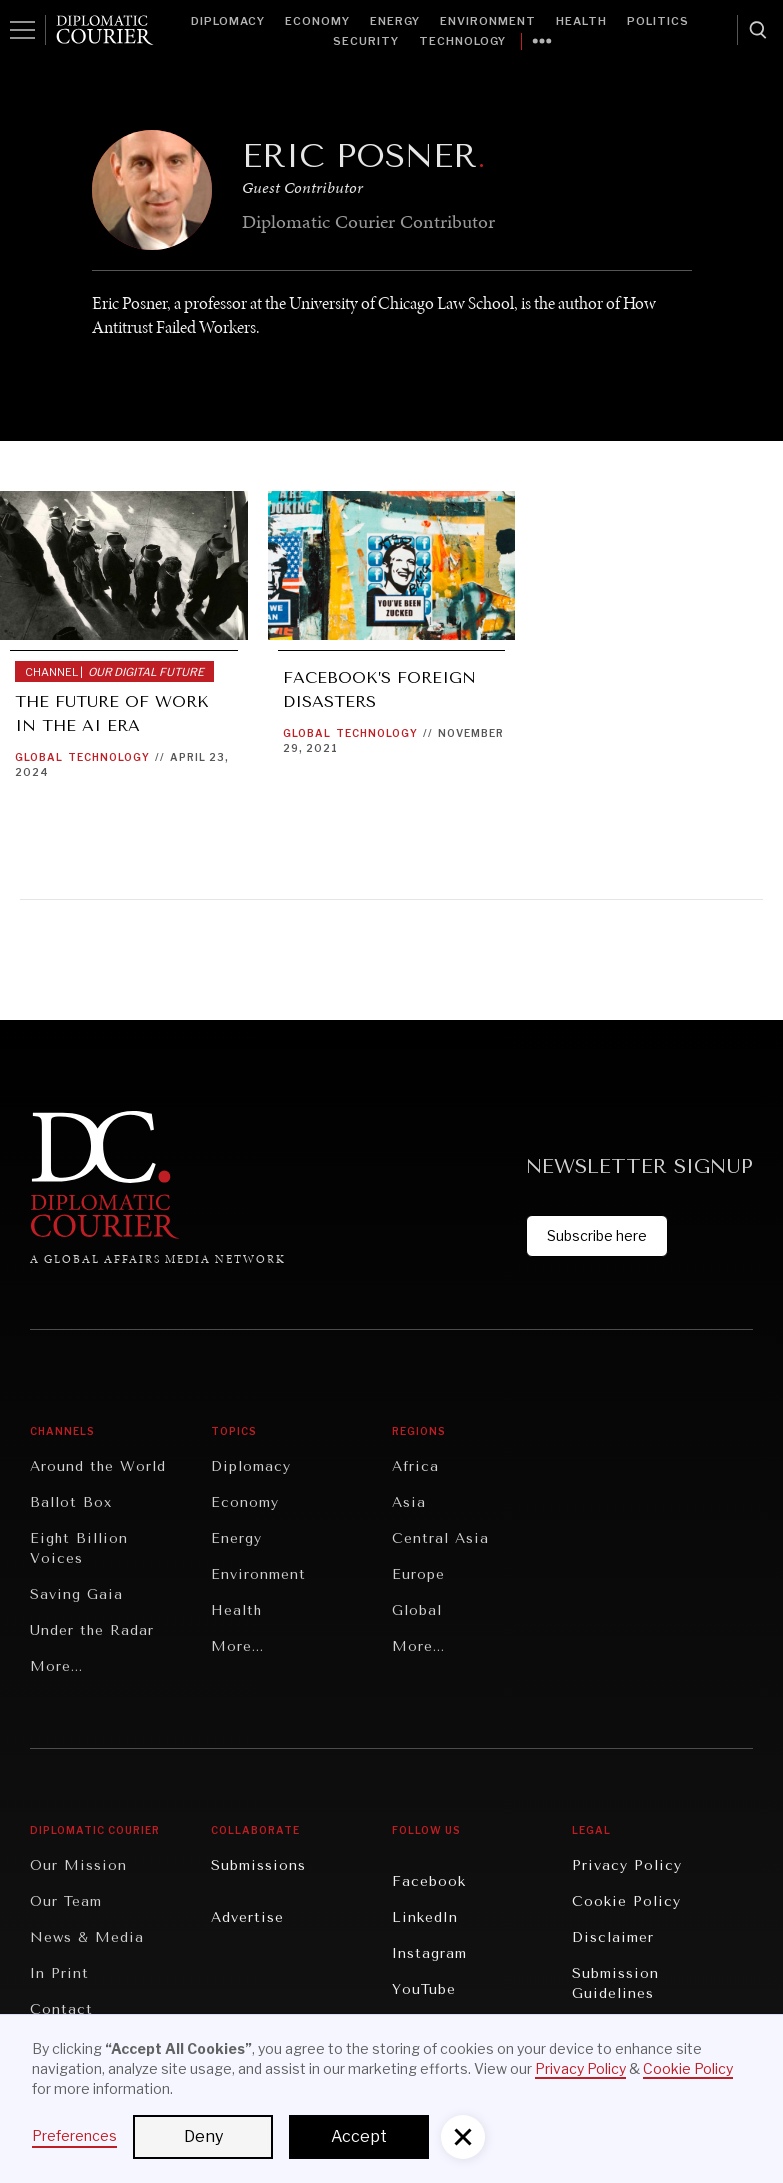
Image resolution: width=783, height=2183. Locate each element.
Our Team (66, 1901)
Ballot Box (71, 1502)
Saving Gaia (76, 1594)
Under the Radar (92, 1630)
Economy (317, 21)
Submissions (258, 1865)
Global (39, 757)
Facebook (429, 1881)
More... (56, 1666)
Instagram (429, 1953)
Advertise (247, 1917)
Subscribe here (597, 1235)
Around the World (98, 1466)
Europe (418, 1574)
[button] (463, 2137)
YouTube (424, 1989)
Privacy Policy (627, 1865)
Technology (462, 41)
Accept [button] (359, 2136)
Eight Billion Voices (79, 1548)
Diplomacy (228, 21)
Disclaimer (613, 1937)
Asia (409, 1502)
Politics (658, 21)
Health (581, 21)
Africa (415, 1466)
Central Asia (440, 1538)
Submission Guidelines (615, 1983)
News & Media (87, 1937)
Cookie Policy (626, 1901)
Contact (61, 2009)
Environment (488, 21)
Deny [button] (203, 2136)
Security (366, 41)
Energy (395, 21)
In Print (59, 1973)
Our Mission (78, 1865)
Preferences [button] (74, 2135)
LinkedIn (425, 1917)
